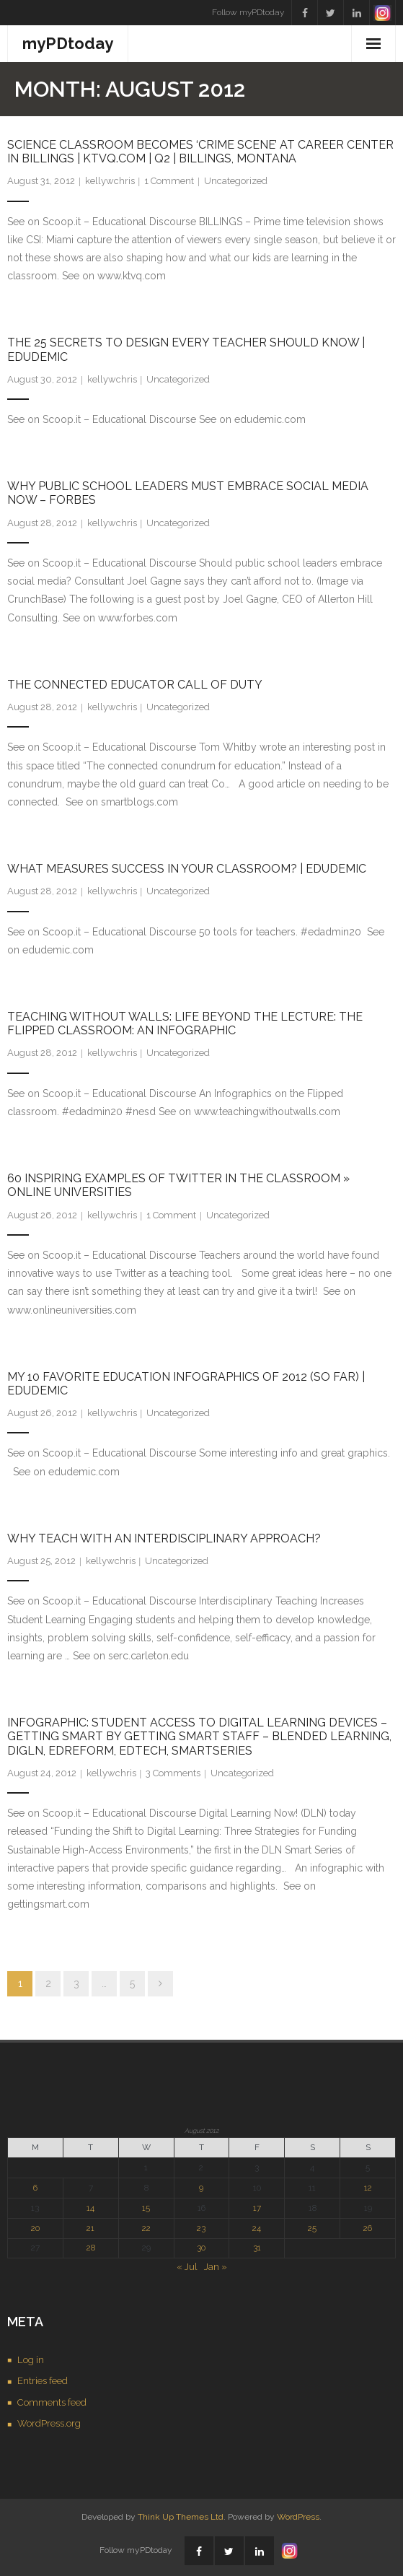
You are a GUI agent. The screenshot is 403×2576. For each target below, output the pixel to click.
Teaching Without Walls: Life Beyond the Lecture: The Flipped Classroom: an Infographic (185, 1023)
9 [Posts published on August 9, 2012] (201, 2188)
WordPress (298, 2517)
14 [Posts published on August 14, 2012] (90, 2208)
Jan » (215, 2266)
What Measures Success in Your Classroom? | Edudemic (186, 869)
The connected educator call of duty (134, 684)
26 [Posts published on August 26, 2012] (367, 2228)
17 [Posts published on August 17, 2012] (257, 2208)
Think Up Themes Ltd (180, 2517)
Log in (30, 2359)
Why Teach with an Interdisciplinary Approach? (164, 1538)
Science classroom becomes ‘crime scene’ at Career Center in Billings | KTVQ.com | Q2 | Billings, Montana (200, 151)
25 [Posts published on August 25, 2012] (312, 2228)
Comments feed (52, 2402)
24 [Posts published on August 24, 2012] (256, 2228)
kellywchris (110, 180)
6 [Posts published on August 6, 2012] (35, 2188)
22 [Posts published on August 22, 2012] (146, 2228)
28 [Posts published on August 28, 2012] (91, 2248)
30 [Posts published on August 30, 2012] (201, 2248)
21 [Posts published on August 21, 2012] (90, 2228)
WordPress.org (49, 2423)
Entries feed (42, 2380)
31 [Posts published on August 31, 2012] (257, 2248)
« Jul (187, 2266)
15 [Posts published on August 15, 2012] (146, 2208)
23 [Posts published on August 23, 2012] (201, 2228)
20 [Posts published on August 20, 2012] (35, 2228)
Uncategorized (235, 180)
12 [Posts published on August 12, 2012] (368, 2188)
